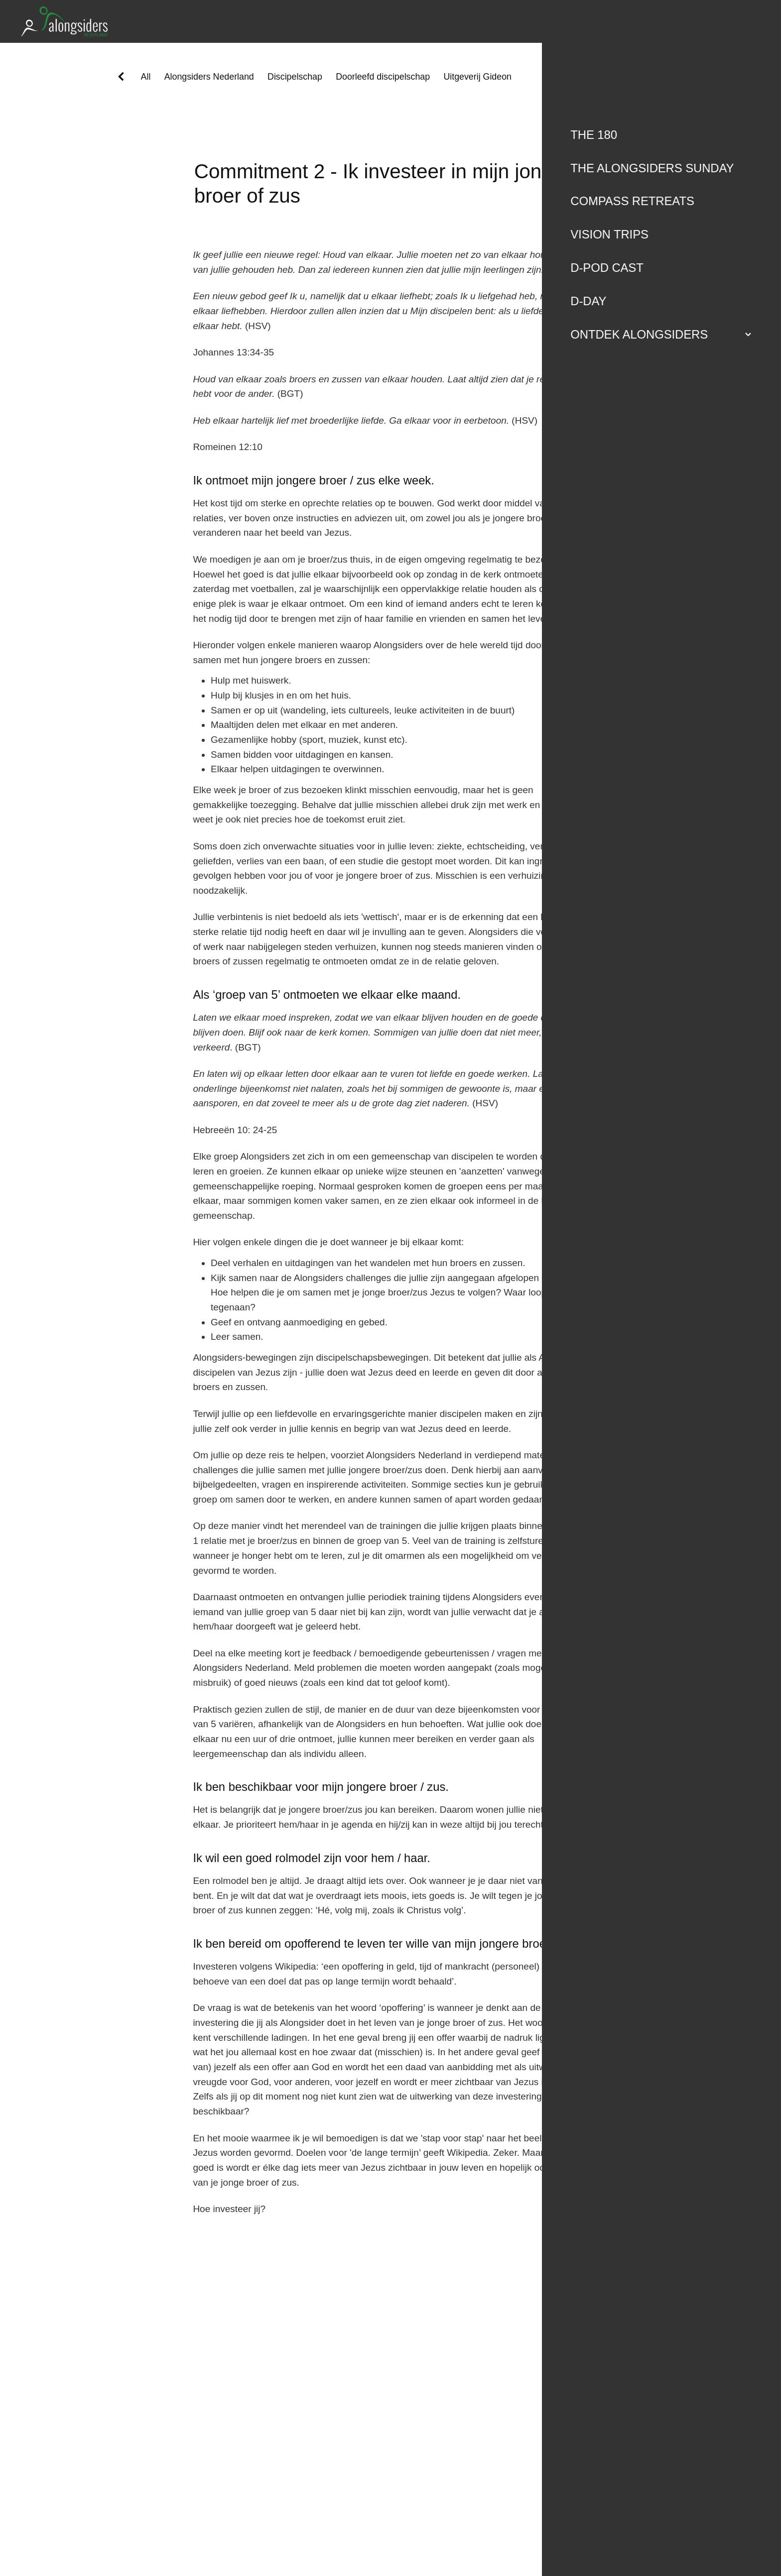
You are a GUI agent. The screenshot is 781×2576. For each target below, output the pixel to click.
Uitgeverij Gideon (477, 77)
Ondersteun (691, 21)
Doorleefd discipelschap (383, 77)
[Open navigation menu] (748, 21)
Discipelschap (294, 77)
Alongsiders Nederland (209, 77)
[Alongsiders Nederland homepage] (298, 21)
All (146, 77)
